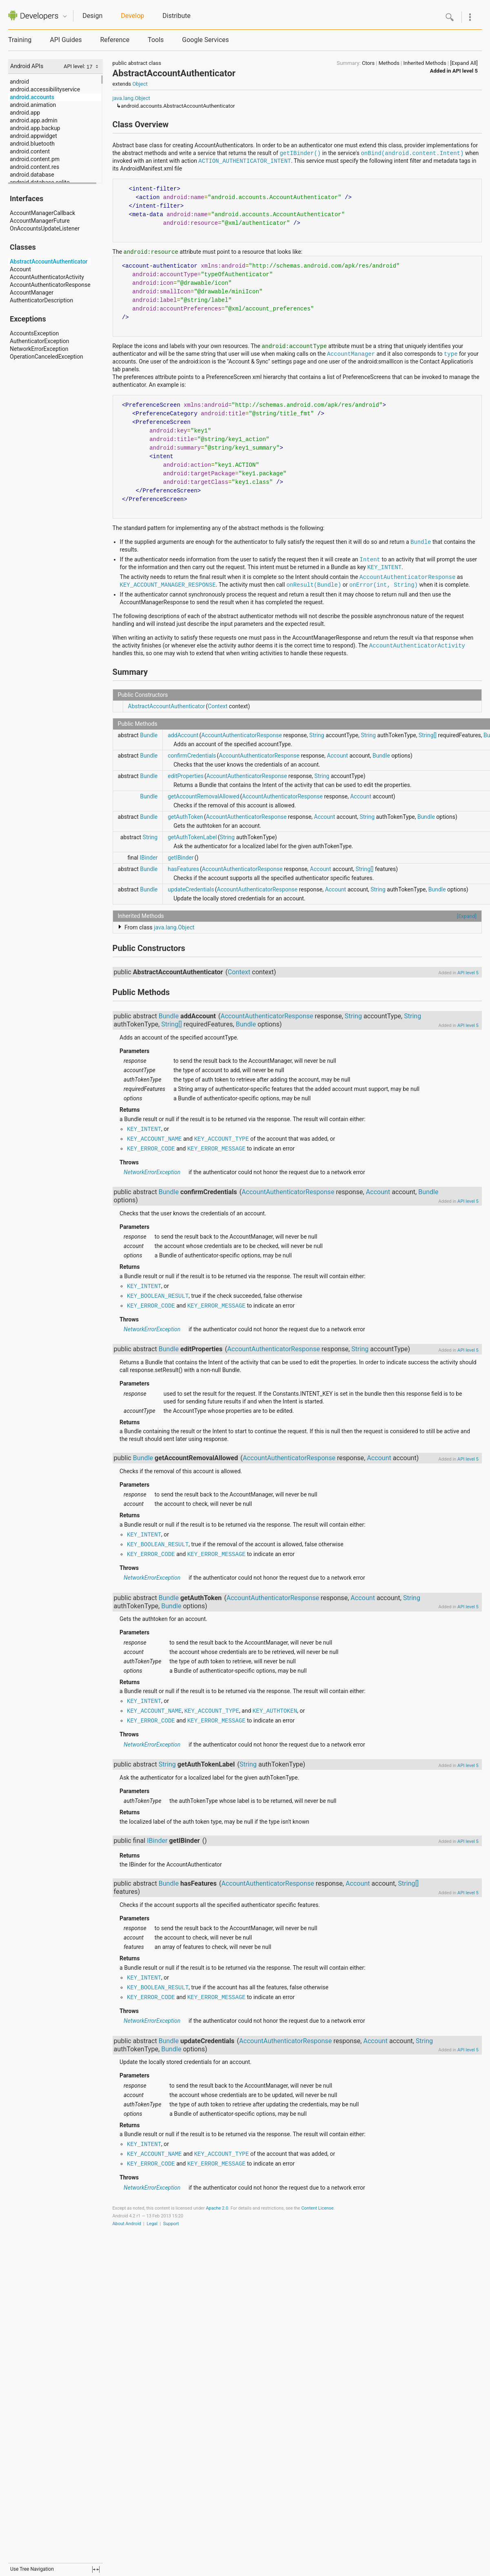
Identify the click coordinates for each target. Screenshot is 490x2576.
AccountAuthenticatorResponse (50, 285)
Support (171, 2223)
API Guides (66, 40)
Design (92, 16)
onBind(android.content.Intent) (412, 153)
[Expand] (467, 916)
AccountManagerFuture (40, 220)
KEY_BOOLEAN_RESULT (157, 1296)
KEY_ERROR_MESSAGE (216, 1149)
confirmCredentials (192, 755)
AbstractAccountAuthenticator (49, 261)
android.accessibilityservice (45, 89)
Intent (370, 559)
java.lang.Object (131, 98)
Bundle (420, 542)
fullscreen (96, 2569)
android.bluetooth (32, 143)
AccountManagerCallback (42, 213)
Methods (389, 63)
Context (217, 706)
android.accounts (32, 97)
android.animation (33, 105)
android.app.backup (35, 128)
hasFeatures (183, 869)
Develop (132, 16)
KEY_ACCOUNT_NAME (154, 1139)
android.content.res (34, 167)
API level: (75, 66)
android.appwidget (33, 136)
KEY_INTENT (384, 567)
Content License (317, 2208)
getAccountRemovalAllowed (203, 796)
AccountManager (31, 292)
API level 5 (465, 71)
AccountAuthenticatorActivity (47, 277)
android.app (25, 112)
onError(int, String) (383, 585)
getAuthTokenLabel (192, 837)
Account (20, 269)
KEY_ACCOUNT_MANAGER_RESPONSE (168, 585)
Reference (114, 40)
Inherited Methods (424, 63)
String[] (428, 735)
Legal (151, 2223)
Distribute (176, 16)
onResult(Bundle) (313, 585)
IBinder (148, 857)
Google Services (205, 40)
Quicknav (65, 17)
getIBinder (181, 857)
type (451, 354)
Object (140, 84)
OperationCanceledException (46, 356)
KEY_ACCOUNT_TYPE (221, 1139)
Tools (156, 40)
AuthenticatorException (39, 341)
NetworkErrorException (39, 349)
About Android (127, 2223)
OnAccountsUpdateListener (45, 228)
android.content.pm (35, 159)
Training (19, 40)
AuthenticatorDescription (41, 300)
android (19, 81)
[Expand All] (464, 63)
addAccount (183, 735)
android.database (32, 174)
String (316, 735)
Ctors (368, 63)
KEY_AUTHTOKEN (275, 1711)
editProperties (186, 776)
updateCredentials (191, 889)
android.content (30, 151)
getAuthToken (185, 817)
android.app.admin (34, 120)
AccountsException (34, 333)
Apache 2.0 (217, 2208)
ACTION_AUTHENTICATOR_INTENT (244, 161)
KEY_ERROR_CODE (151, 1149)
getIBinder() (300, 153)
